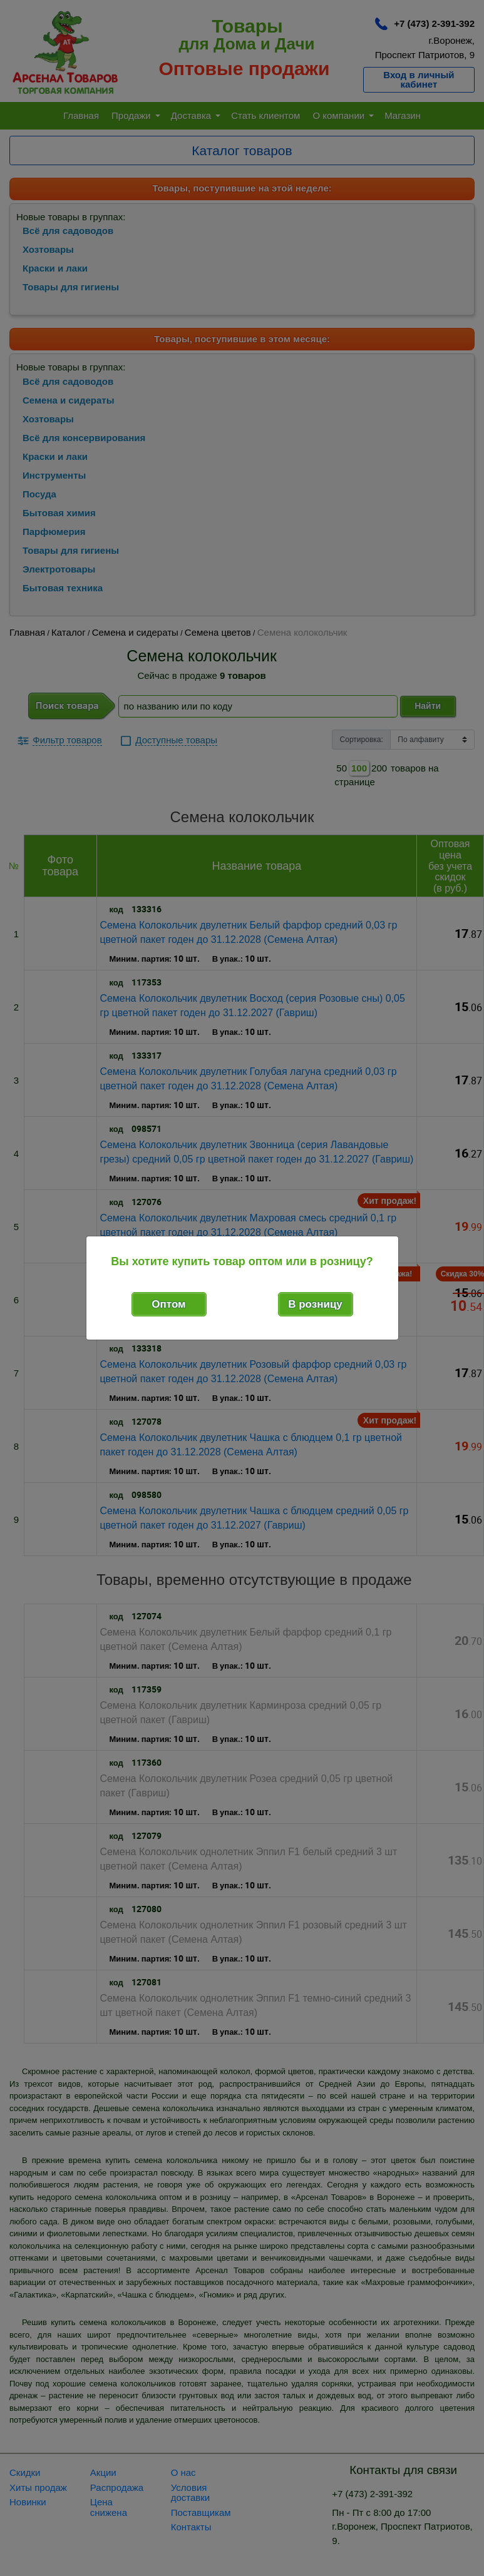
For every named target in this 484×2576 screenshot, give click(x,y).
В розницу (315, 1304)
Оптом (168, 1304)
